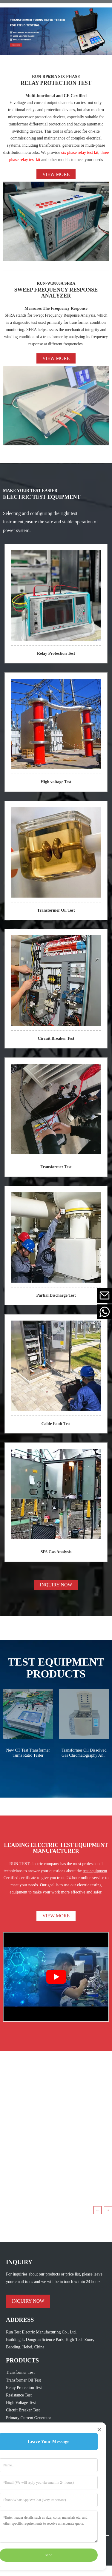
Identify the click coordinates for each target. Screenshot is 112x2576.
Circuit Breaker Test (56, 1038)
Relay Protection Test (56, 653)
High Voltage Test (21, 2402)
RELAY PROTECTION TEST (56, 83)
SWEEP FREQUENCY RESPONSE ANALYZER (56, 293)
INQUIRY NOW (56, 1584)
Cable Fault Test (55, 1424)
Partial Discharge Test (56, 1295)
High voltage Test (56, 782)
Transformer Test (55, 1167)
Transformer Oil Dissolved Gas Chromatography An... (84, 1753)
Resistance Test (19, 2395)
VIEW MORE (56, 1915)
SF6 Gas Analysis (56, 1552)
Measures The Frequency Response (55, 308)
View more (56, 174)
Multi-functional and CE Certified (56, 95)
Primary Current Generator (28, 2418)
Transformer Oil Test (56, 910)
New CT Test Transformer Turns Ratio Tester (28, 1753)
